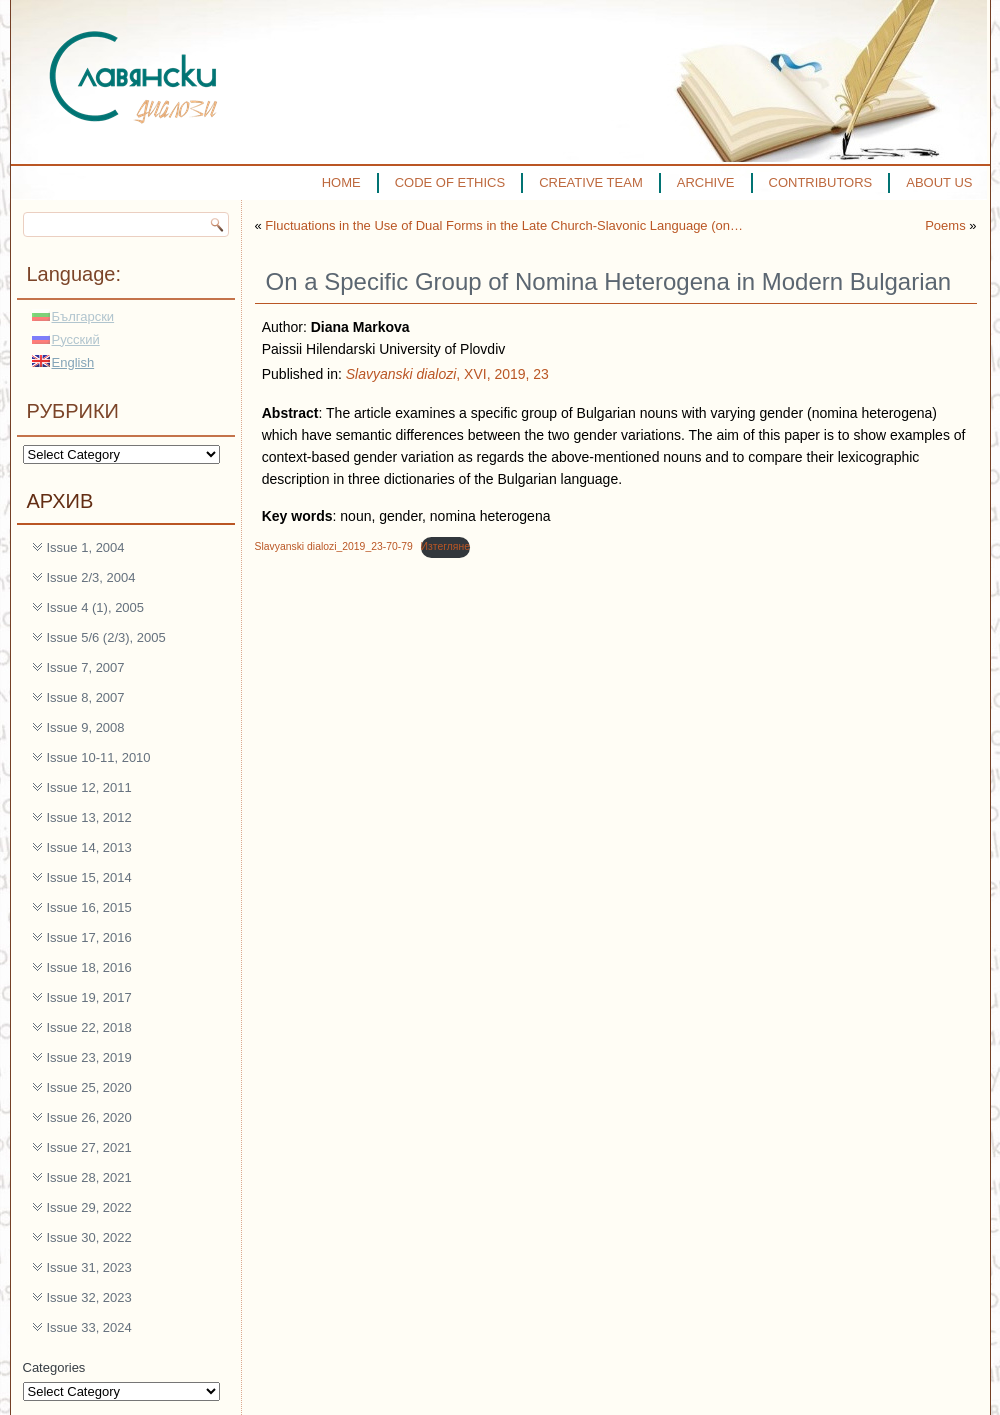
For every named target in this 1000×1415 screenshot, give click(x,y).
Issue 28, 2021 (89, 1177)
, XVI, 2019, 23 (447, 374)
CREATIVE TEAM (591, 182)
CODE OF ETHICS (450, 182)
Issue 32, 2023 (89, 1297)
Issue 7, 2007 (86, 667)
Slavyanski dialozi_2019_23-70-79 (334, 546)
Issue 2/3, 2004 (91, 577)
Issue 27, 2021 (89, 1147)
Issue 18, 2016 (89, 967)
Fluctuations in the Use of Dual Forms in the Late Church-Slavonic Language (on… (504, 225)
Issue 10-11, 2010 (99, 757)
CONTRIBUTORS (821, 182)
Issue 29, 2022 (89, 1207)
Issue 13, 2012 (89, 817)
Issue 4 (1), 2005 (96, 607)
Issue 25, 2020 (89, 1087)
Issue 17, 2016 (89, 937)
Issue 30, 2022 (89, 1237)
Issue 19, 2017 (89, 997)
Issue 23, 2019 (89, 1057)
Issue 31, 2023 (89, 1267)
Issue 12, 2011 (89, 787)
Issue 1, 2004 (86, 547)
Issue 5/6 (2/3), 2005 (106, 637)
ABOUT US (939, 182)
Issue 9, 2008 (86, 727)
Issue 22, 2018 (89, 1027)
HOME (341, 182)
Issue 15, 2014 (89, 877)
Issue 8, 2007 (86, 697)
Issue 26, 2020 (89, 1117)
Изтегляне (445, 546)
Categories (54, 1367)
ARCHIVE (706, 182)
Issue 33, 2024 (89, 1327)
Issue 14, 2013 (89, 847)
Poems (945, 225)
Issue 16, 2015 (89, 907)
